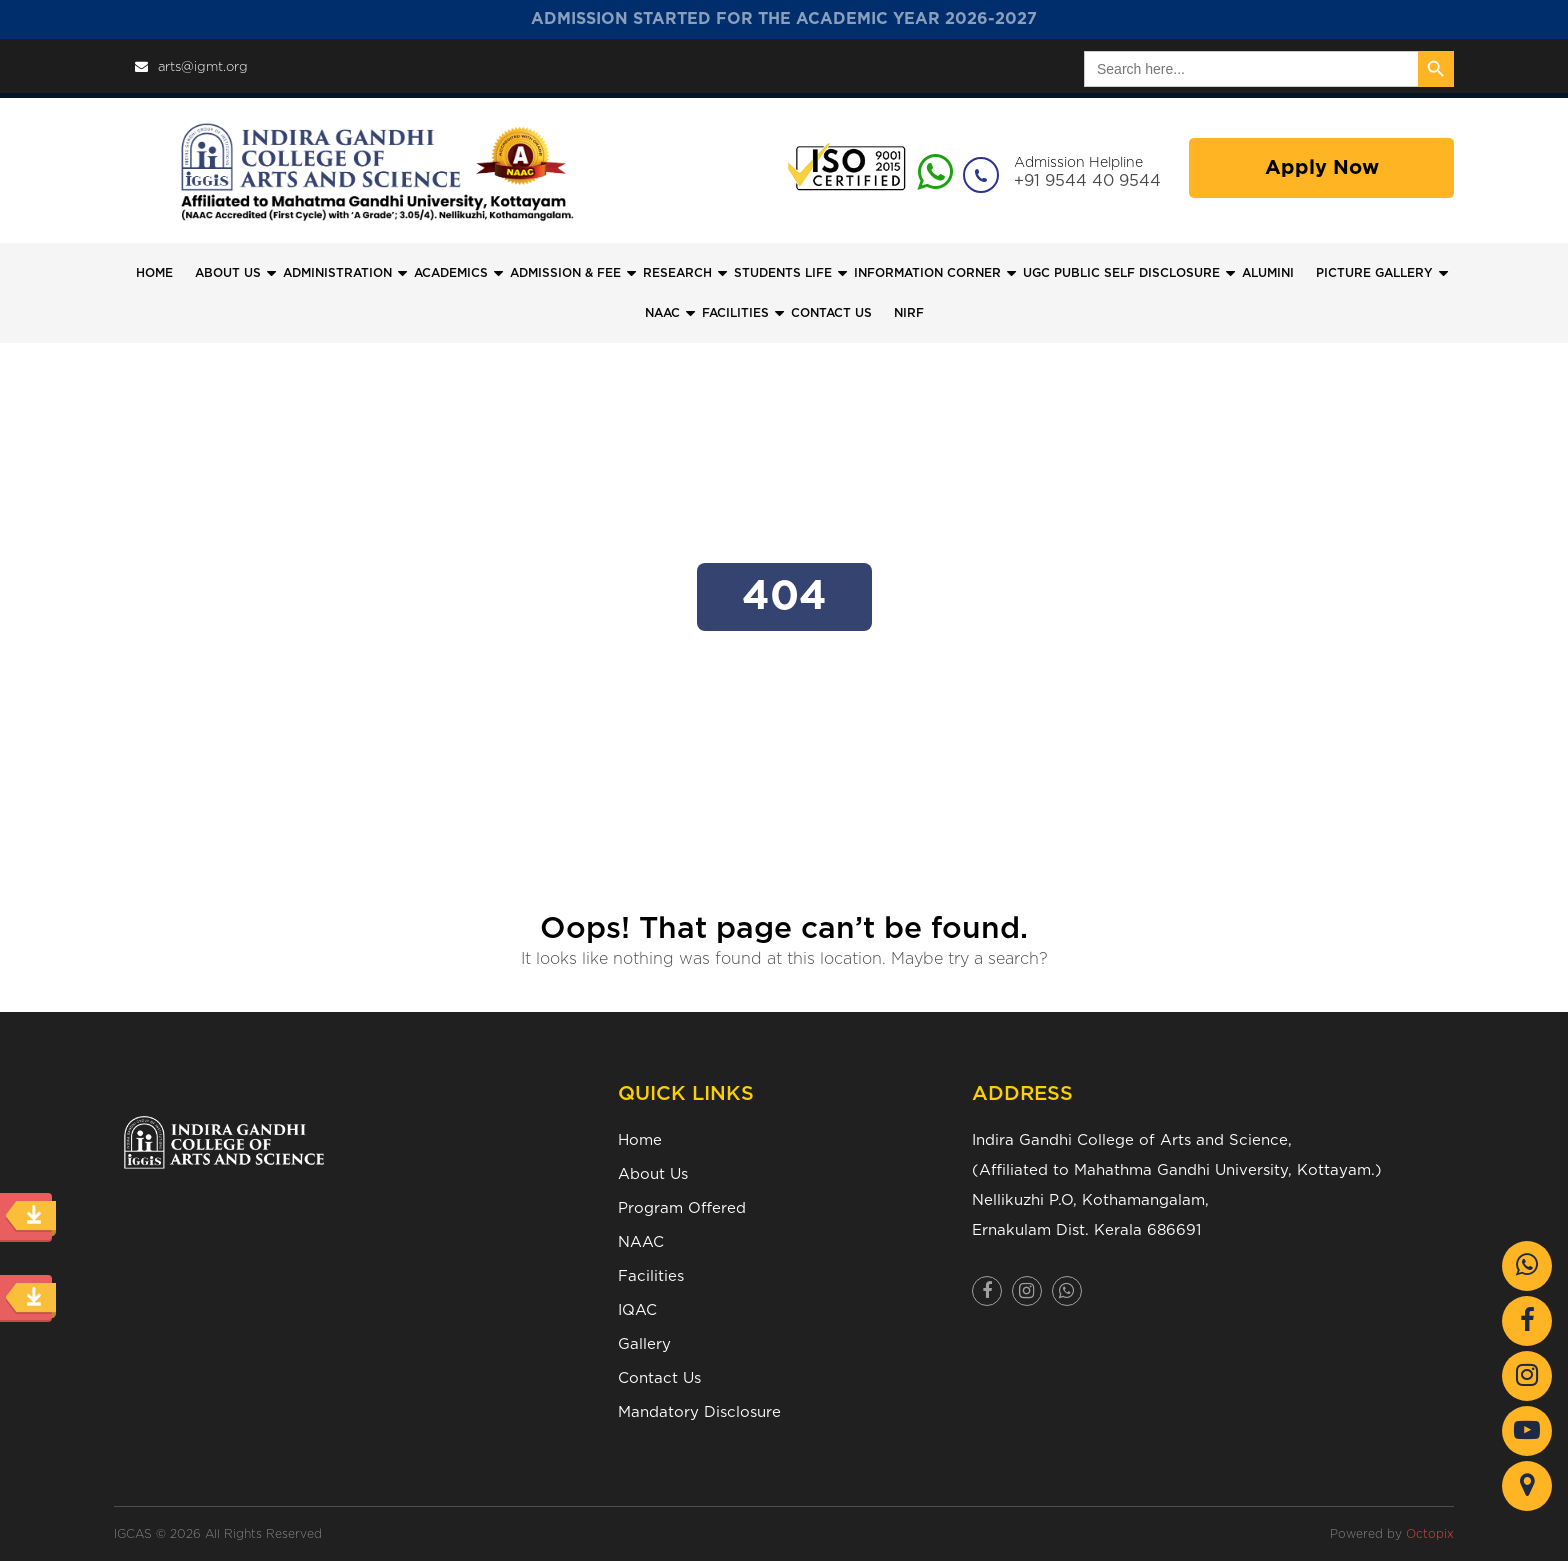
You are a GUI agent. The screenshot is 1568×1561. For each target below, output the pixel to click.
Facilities (651, 1276)
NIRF (909, 313)
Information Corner (927, 273)
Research (677, 273)
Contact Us (659, 1378)
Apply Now (1322, 168)
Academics (451, 273)
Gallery (644, 1344)
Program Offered (682, 1208)
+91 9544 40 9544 (1087, 181)
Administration (337, 273)
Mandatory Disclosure (699, 1412)
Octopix (1430, 1534)
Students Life (783, 273)
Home (154, 273)
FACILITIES (735, 313)
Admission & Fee (565, 273)
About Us (653, 1174)
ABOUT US (228, 273)
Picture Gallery (1374, 273)
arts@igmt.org (191, 67)
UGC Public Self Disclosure (1121, 273)
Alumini (1268, 273)
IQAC (637, 1310)
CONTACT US (831, 313)
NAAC (662, 313)
